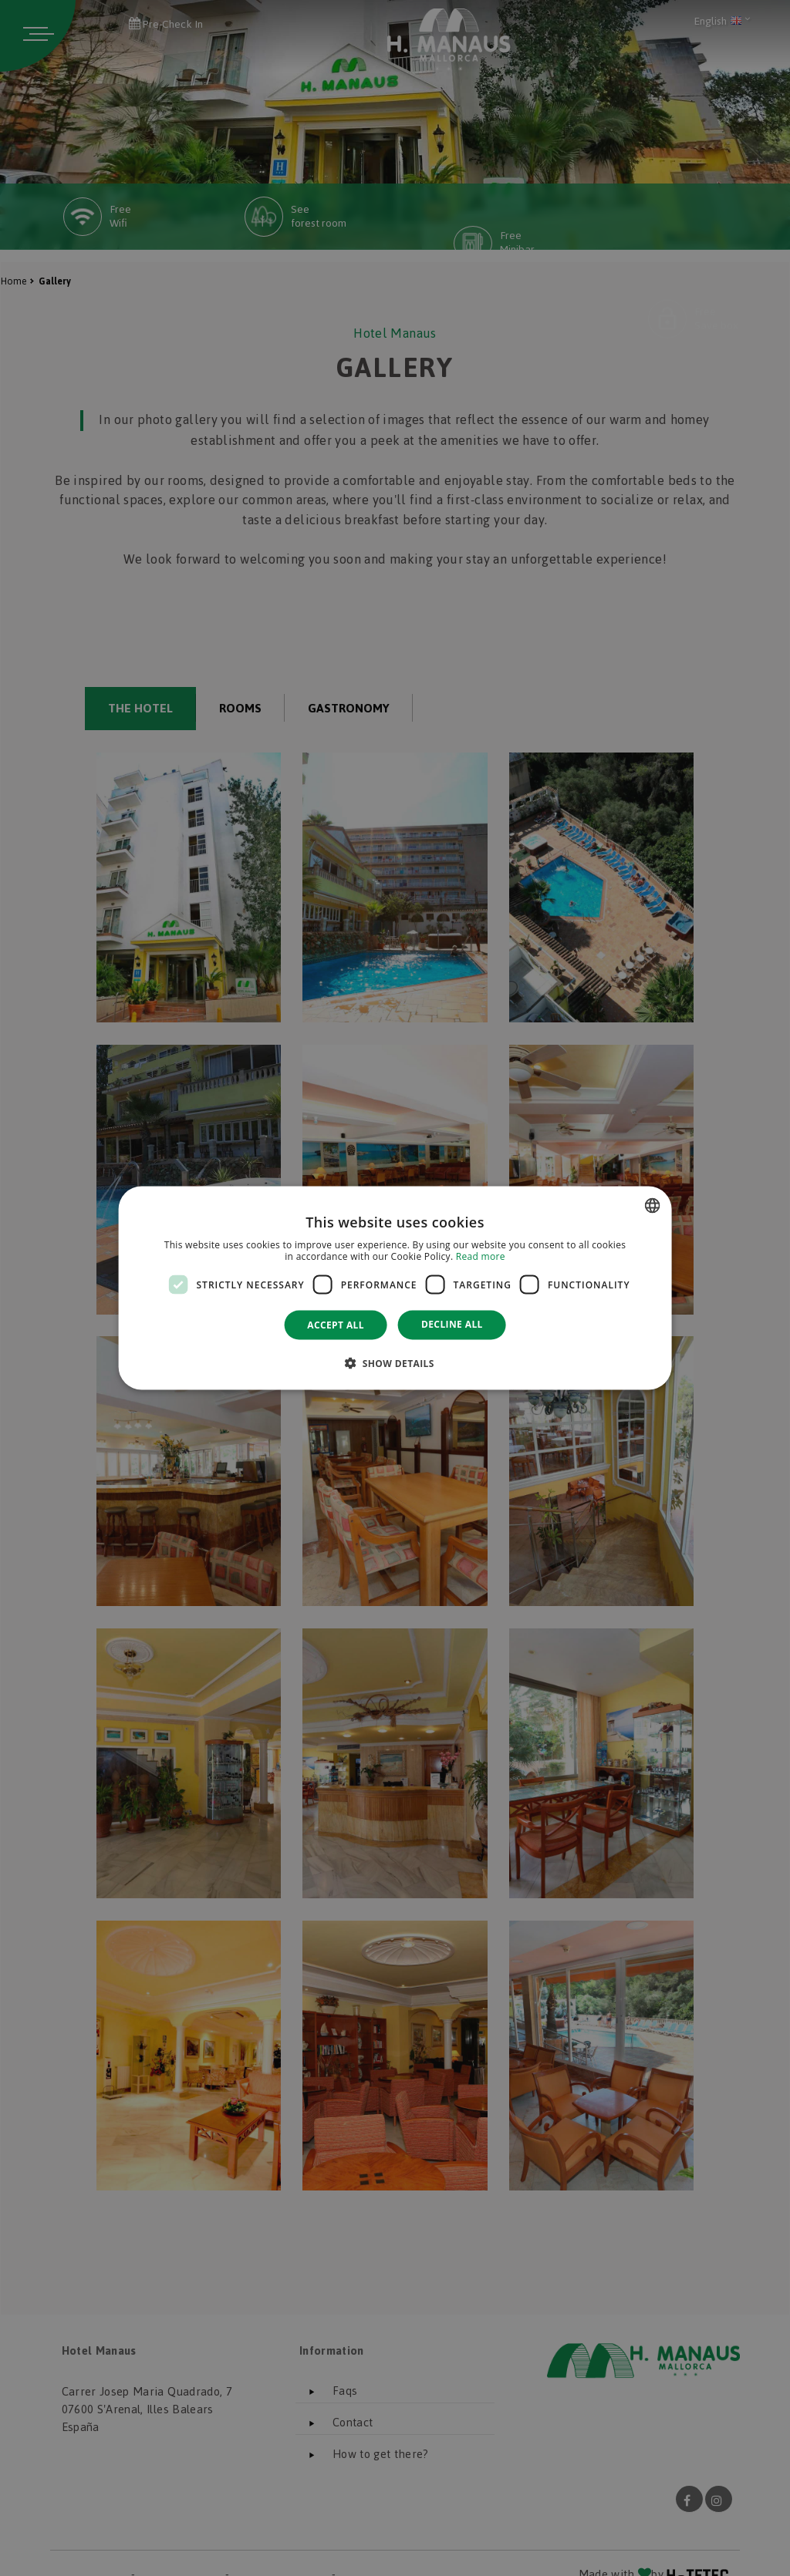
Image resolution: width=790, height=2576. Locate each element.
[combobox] (652, 1205)
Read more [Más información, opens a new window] (480, 1256)
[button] (395, 1363)
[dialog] (395, 1288)
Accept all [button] (335, 1325)
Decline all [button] (452, 1324)
